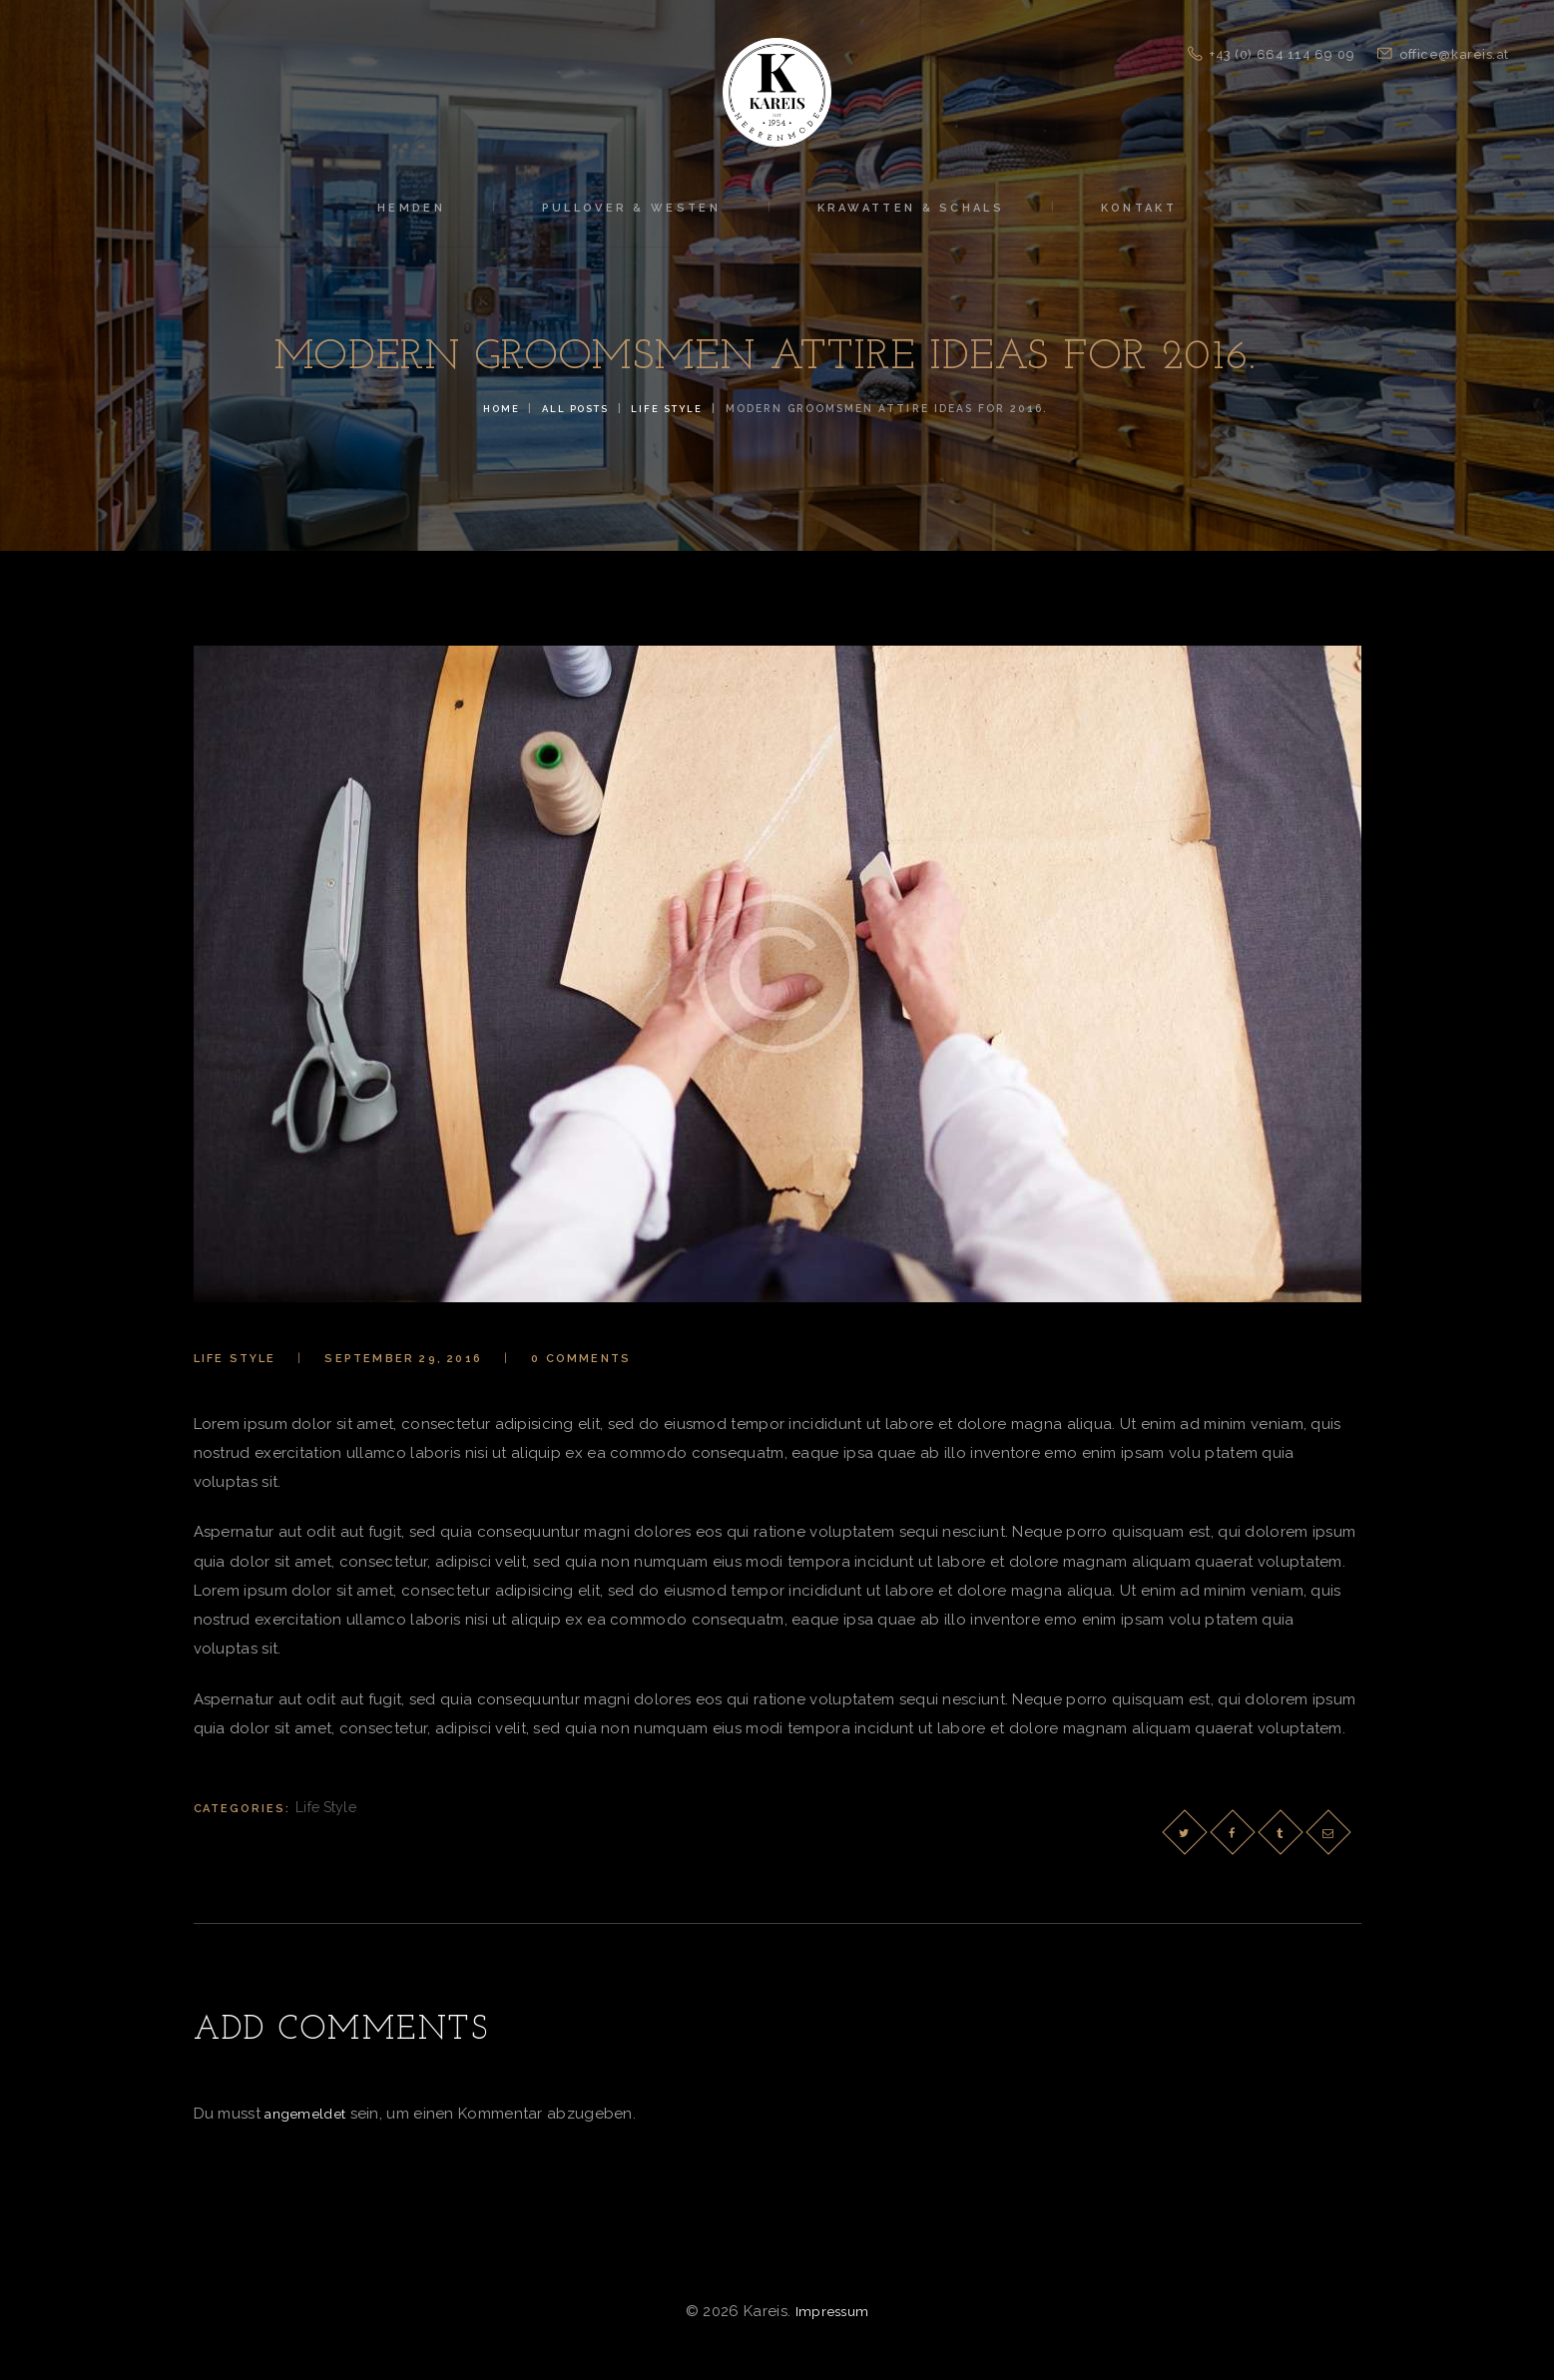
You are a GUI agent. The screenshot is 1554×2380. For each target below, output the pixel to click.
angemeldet (309, 2112)
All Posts (574, 408)
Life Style (672, 408)
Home (494, 408)
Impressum (831, 2309)
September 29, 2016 (403, 1358)
